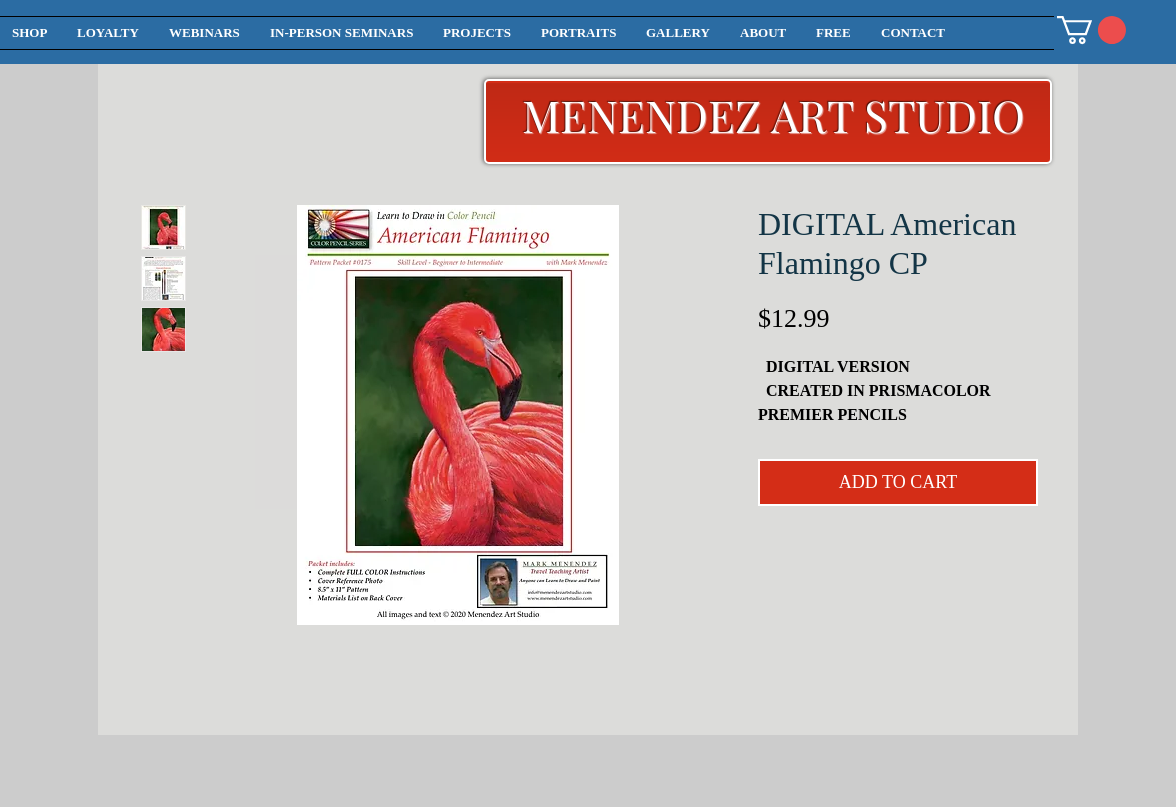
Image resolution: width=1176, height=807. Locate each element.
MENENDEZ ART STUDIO (773, 114)
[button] (1091, 30)
